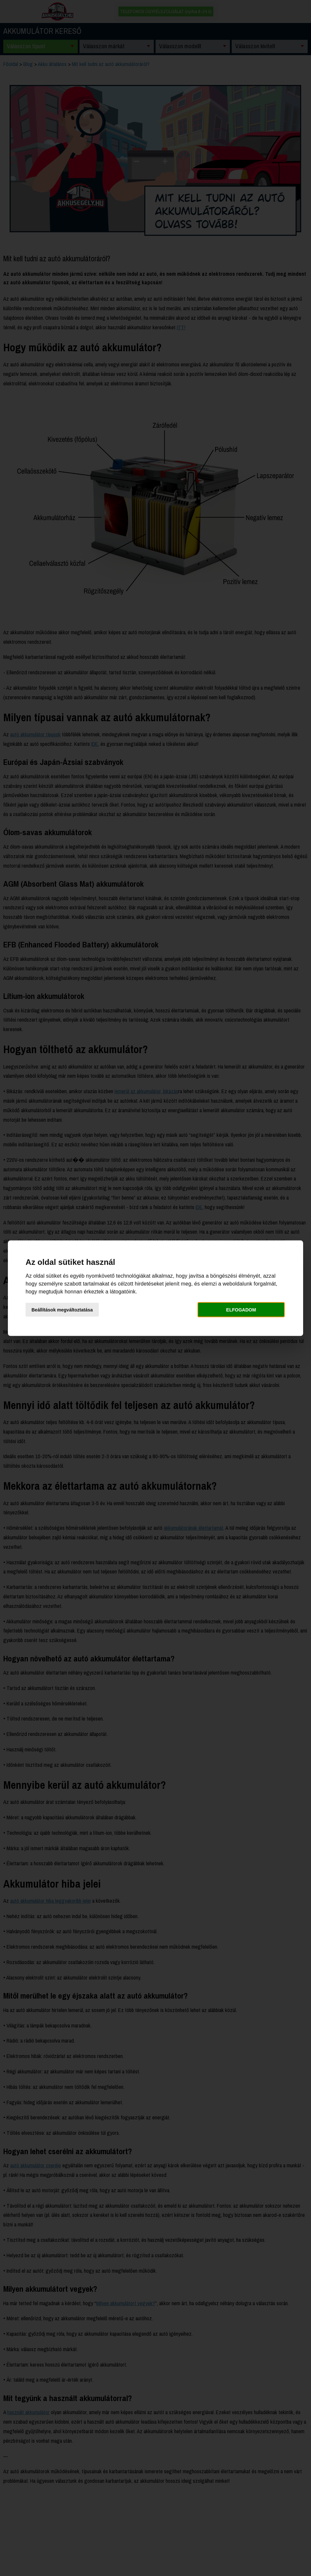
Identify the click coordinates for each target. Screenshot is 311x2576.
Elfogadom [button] (241, 1309)
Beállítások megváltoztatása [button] (62, 1309)
